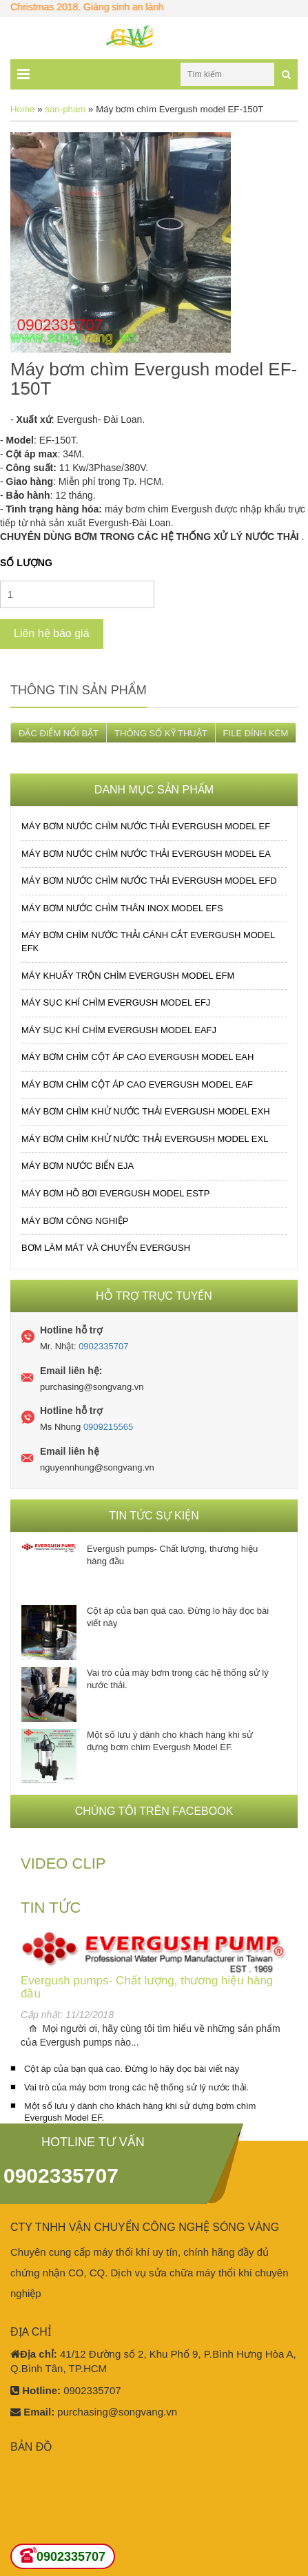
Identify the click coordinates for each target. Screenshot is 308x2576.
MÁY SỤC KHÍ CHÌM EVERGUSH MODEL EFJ (115, 1002)
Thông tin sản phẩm (78, 690)
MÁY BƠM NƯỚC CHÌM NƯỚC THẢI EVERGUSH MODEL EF (145, 826)
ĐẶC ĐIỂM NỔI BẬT (59, 733)
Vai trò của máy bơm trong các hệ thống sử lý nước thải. (178, 1679)
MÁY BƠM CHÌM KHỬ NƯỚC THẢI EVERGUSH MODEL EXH (145, 1111)
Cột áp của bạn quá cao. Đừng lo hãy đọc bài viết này (178, 1617)
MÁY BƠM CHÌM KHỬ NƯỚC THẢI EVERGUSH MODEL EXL (144, 1139)
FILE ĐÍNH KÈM (256, 733)
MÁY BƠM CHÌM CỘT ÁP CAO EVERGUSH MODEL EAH (137, 1057)
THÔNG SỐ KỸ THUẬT (160, 733)
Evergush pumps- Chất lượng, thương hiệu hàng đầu (172, 1555)
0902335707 (103, 1346)
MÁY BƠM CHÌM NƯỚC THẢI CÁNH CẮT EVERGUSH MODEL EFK (148, 941)
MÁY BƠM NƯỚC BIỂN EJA (77, 1166)
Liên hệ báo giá (52, 633)
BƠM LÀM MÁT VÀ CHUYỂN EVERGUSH (105, 1248)
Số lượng (26, 562)
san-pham (65, 109)
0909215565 (108, 1427)
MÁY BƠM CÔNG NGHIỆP (74, 1221)
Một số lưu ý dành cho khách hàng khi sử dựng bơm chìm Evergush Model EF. (170, 1741)
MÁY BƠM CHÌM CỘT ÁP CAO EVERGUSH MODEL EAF (137, 1084)
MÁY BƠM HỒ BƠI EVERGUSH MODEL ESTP (115, 1193)
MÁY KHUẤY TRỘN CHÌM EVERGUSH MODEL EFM (127, 975)
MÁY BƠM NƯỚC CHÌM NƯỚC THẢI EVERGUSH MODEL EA (146, 854)
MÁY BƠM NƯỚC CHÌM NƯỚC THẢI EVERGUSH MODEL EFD (149, 880)
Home (22, 109)
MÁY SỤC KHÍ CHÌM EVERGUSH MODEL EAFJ (118, 1030)
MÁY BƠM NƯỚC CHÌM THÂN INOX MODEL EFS (122, 908)
